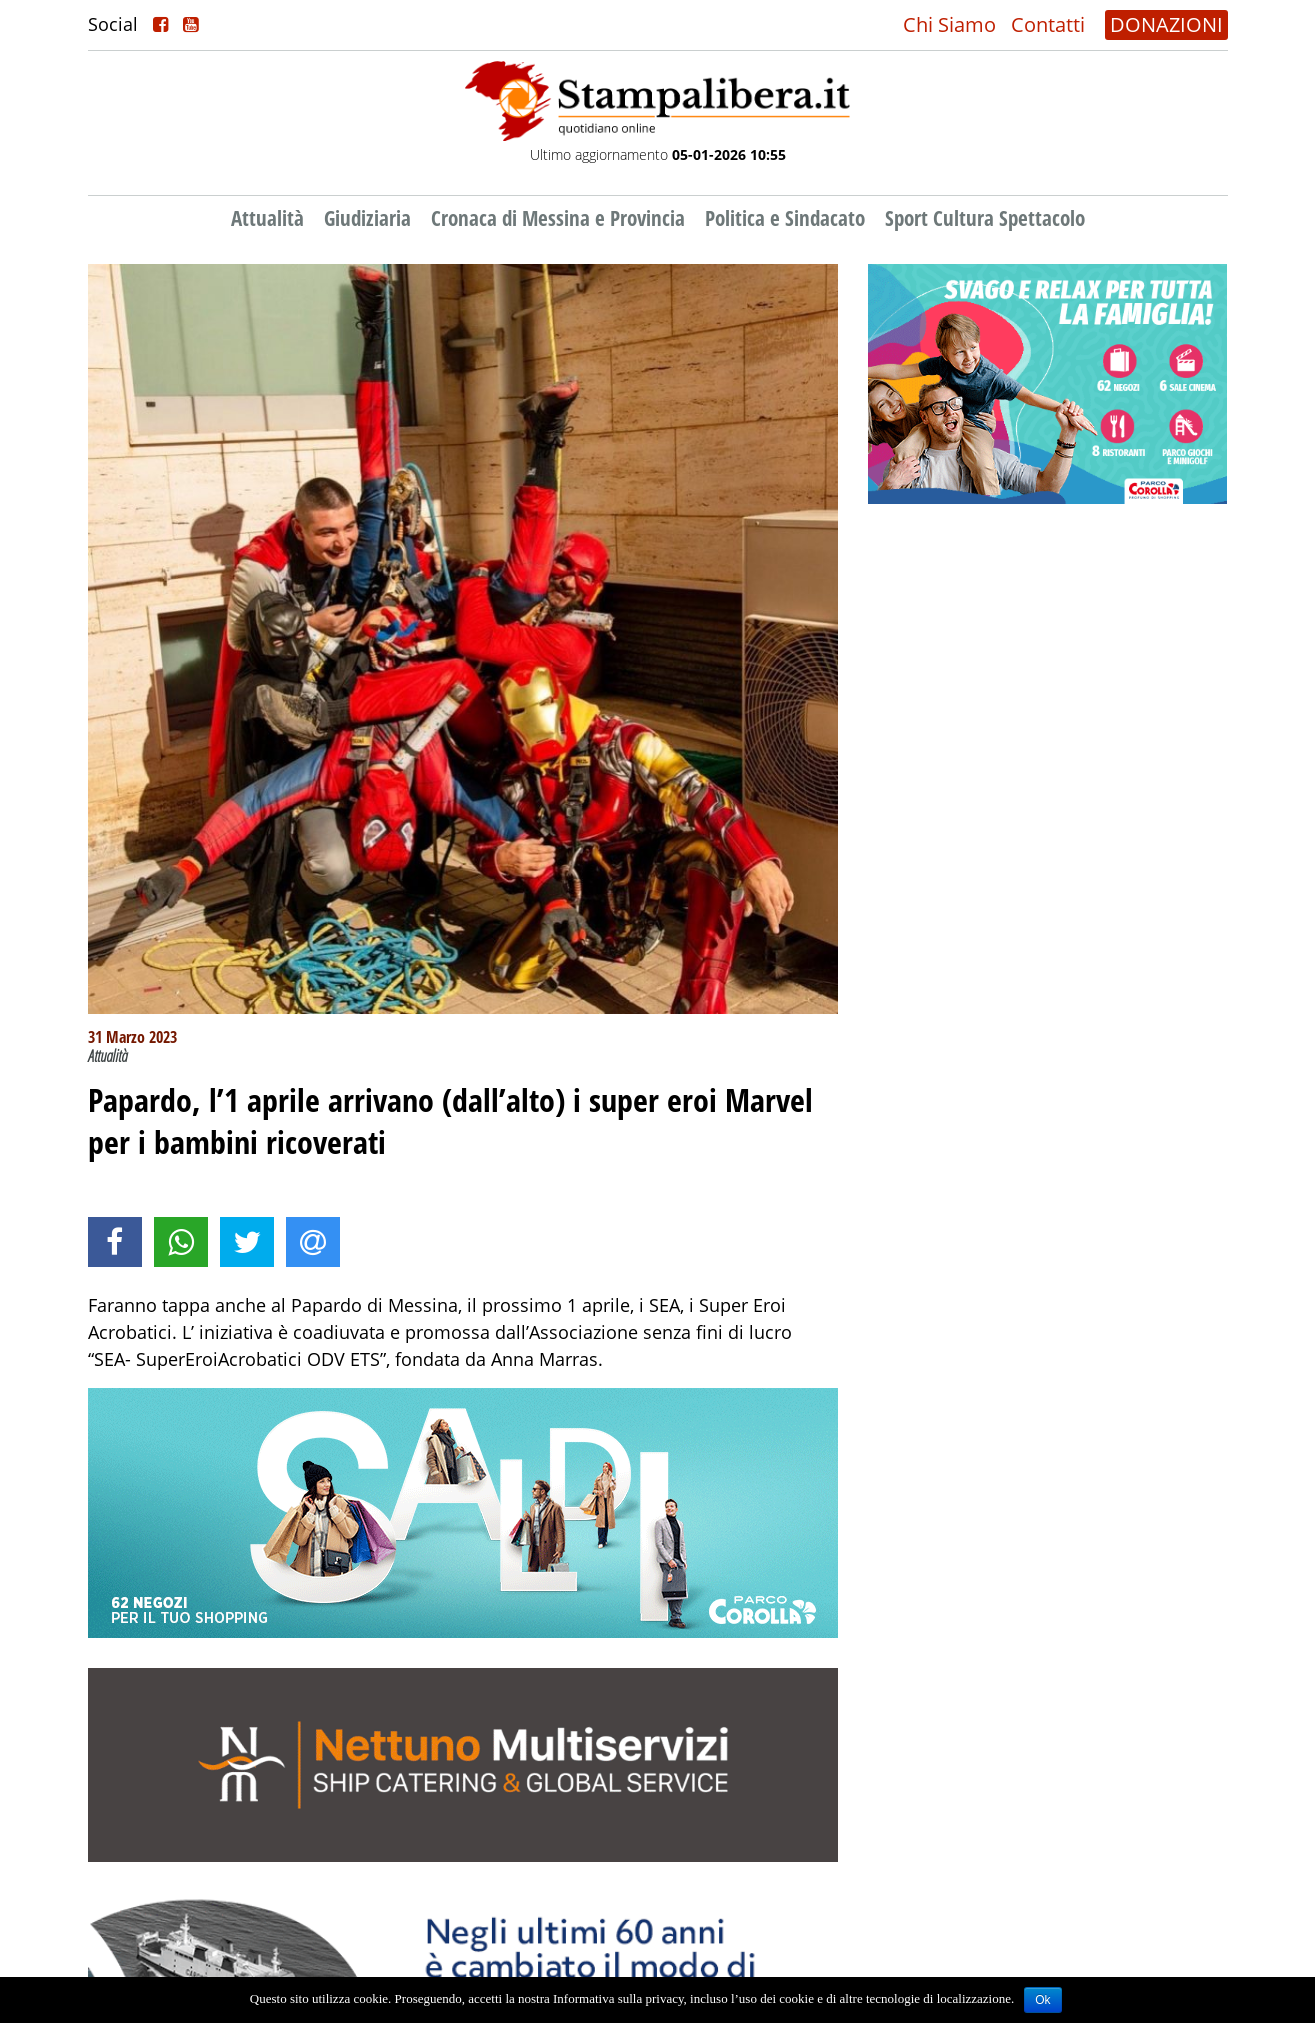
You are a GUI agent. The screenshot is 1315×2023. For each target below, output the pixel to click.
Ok (1042, 2000)
